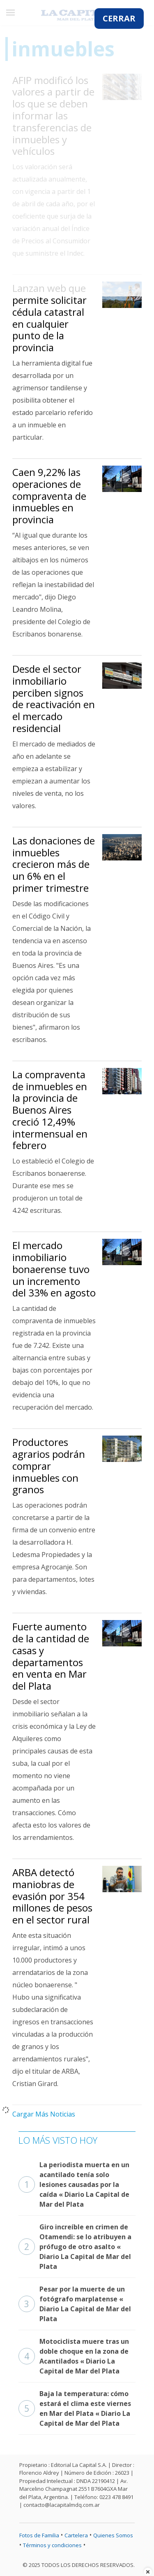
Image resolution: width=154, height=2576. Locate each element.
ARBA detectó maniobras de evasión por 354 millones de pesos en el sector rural (52, 1895)
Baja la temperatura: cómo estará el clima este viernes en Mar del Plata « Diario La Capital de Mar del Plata (74, 2408)
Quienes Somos (113, 2535)
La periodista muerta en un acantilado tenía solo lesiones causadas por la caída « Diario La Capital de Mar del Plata (73, 2184)
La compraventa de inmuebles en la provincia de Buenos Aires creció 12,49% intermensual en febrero (49, 1110)
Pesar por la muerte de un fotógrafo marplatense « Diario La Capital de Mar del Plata (74, 2304)
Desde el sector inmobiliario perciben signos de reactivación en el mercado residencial (53, 698)
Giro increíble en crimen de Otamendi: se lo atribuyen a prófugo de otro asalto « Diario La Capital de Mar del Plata (74, 2246)
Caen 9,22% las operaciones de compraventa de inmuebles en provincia (49, 495)
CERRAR (119, 18)
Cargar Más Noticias (43, 2114)
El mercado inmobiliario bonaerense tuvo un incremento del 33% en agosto (54, 1268)
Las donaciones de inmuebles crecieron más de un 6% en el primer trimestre (53, 864)
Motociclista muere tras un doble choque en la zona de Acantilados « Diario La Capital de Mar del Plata (73, 2356)
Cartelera (76, 2535)
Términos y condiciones (52, 2545)
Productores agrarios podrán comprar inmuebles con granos (48, 1465)
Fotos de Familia (39, 2535)
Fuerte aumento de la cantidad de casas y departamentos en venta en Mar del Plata (50, 1656)
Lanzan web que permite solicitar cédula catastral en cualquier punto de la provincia (49, 317)
